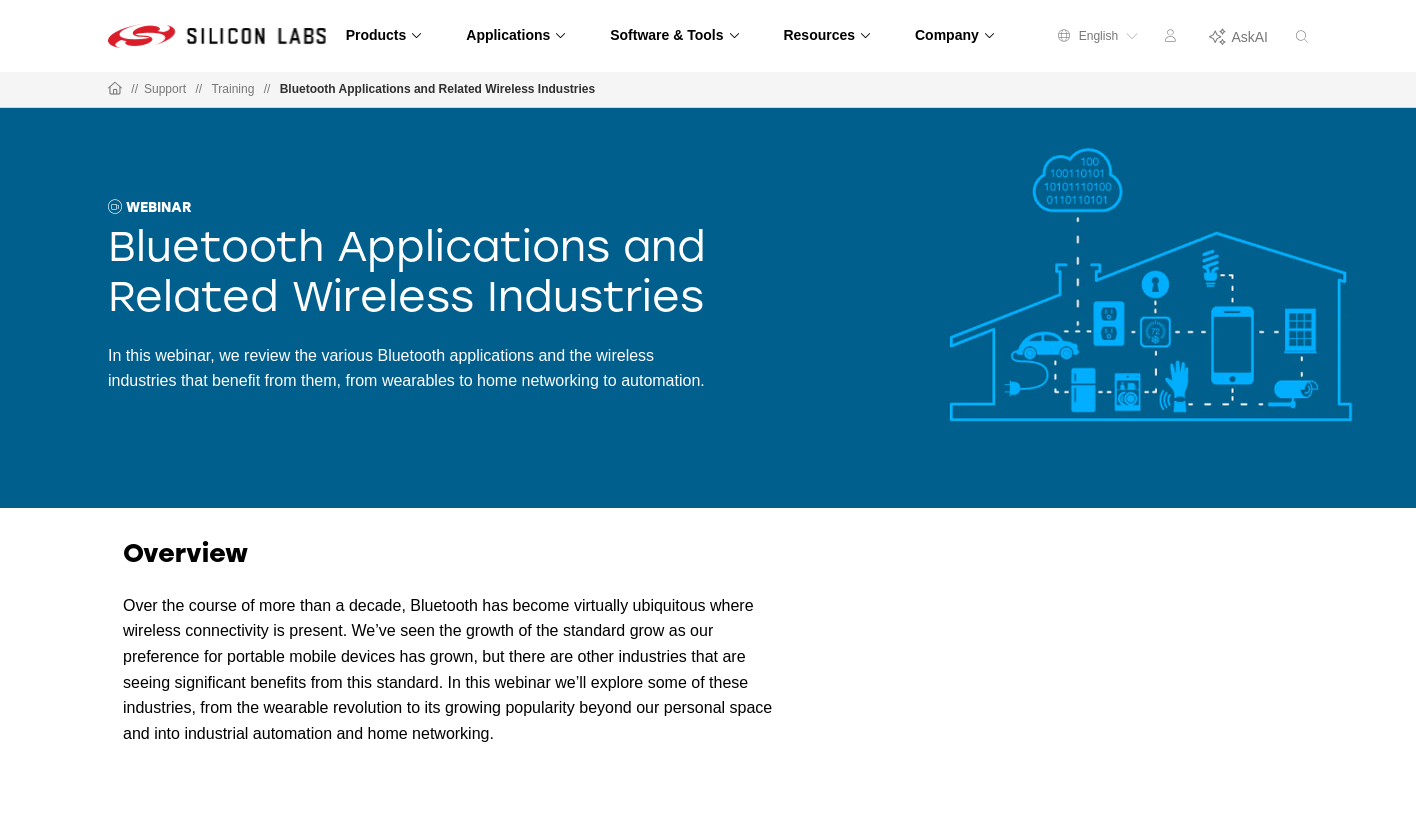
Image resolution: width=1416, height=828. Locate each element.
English (1098, 36)
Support (165, 89)
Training (232, 89)
